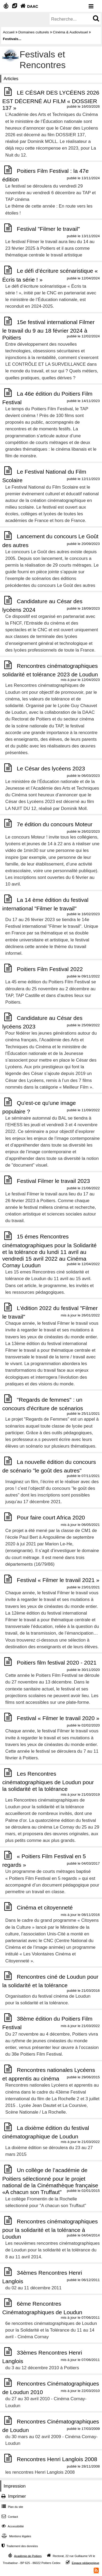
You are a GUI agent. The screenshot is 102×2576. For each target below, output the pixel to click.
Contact (9, 2516)
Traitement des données (19, 2546)
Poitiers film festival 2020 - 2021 (57, 1662)
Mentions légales (16, 2536)
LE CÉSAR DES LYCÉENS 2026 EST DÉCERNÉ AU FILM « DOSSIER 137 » (50, 100)
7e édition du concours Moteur (55, 824)
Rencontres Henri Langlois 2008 (57, 2459)
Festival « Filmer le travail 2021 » (58, 1580)
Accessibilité (12, 2526)
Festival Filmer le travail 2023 (53, 1181)
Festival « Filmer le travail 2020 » (58, 1718)
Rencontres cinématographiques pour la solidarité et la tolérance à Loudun (50, 2229)
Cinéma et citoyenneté (45, 1907)
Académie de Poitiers (27, 2555)
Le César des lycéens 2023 (51, 769)
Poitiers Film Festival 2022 (50, 969)
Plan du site (12, 2506)
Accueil (8, 32)
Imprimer (17, 2496)
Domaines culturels (33, 32)
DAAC (28, 6)
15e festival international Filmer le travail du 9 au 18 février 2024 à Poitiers (48, 329)
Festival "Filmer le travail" (48, 229)
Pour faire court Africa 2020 (51, 1518)
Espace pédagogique (85, 2562)
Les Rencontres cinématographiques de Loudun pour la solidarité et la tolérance (48, 1781)
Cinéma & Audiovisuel (70, 32)
